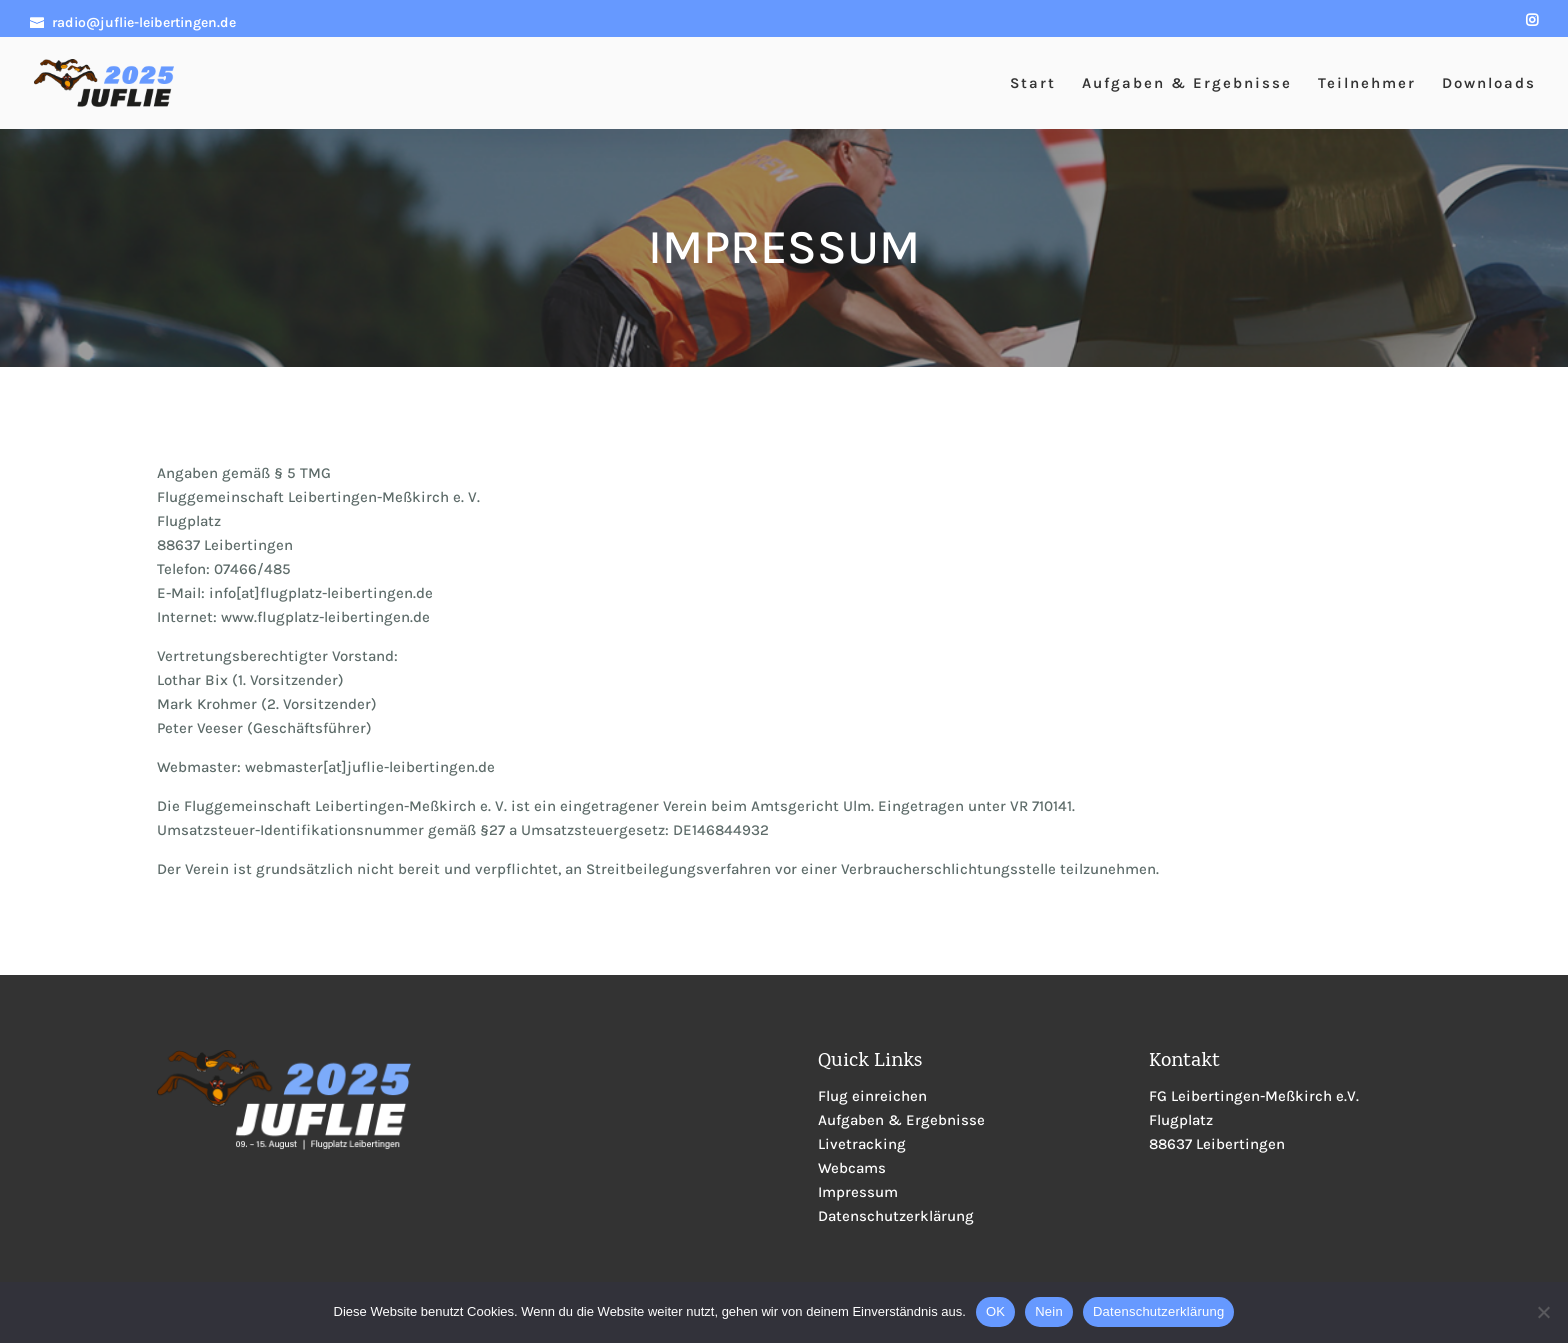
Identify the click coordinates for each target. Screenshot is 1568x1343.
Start (1033, 84)
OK (995, 1311)
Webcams (852, 1168)
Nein (1049, 1311)
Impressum (858, 1192)
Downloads (1489, 84)
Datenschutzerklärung (896, 1216)
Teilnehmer (1367, 84)
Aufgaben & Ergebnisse (1187, 84)
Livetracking (862, 1144)
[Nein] (1543, 1312)
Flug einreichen (872, 1096)
